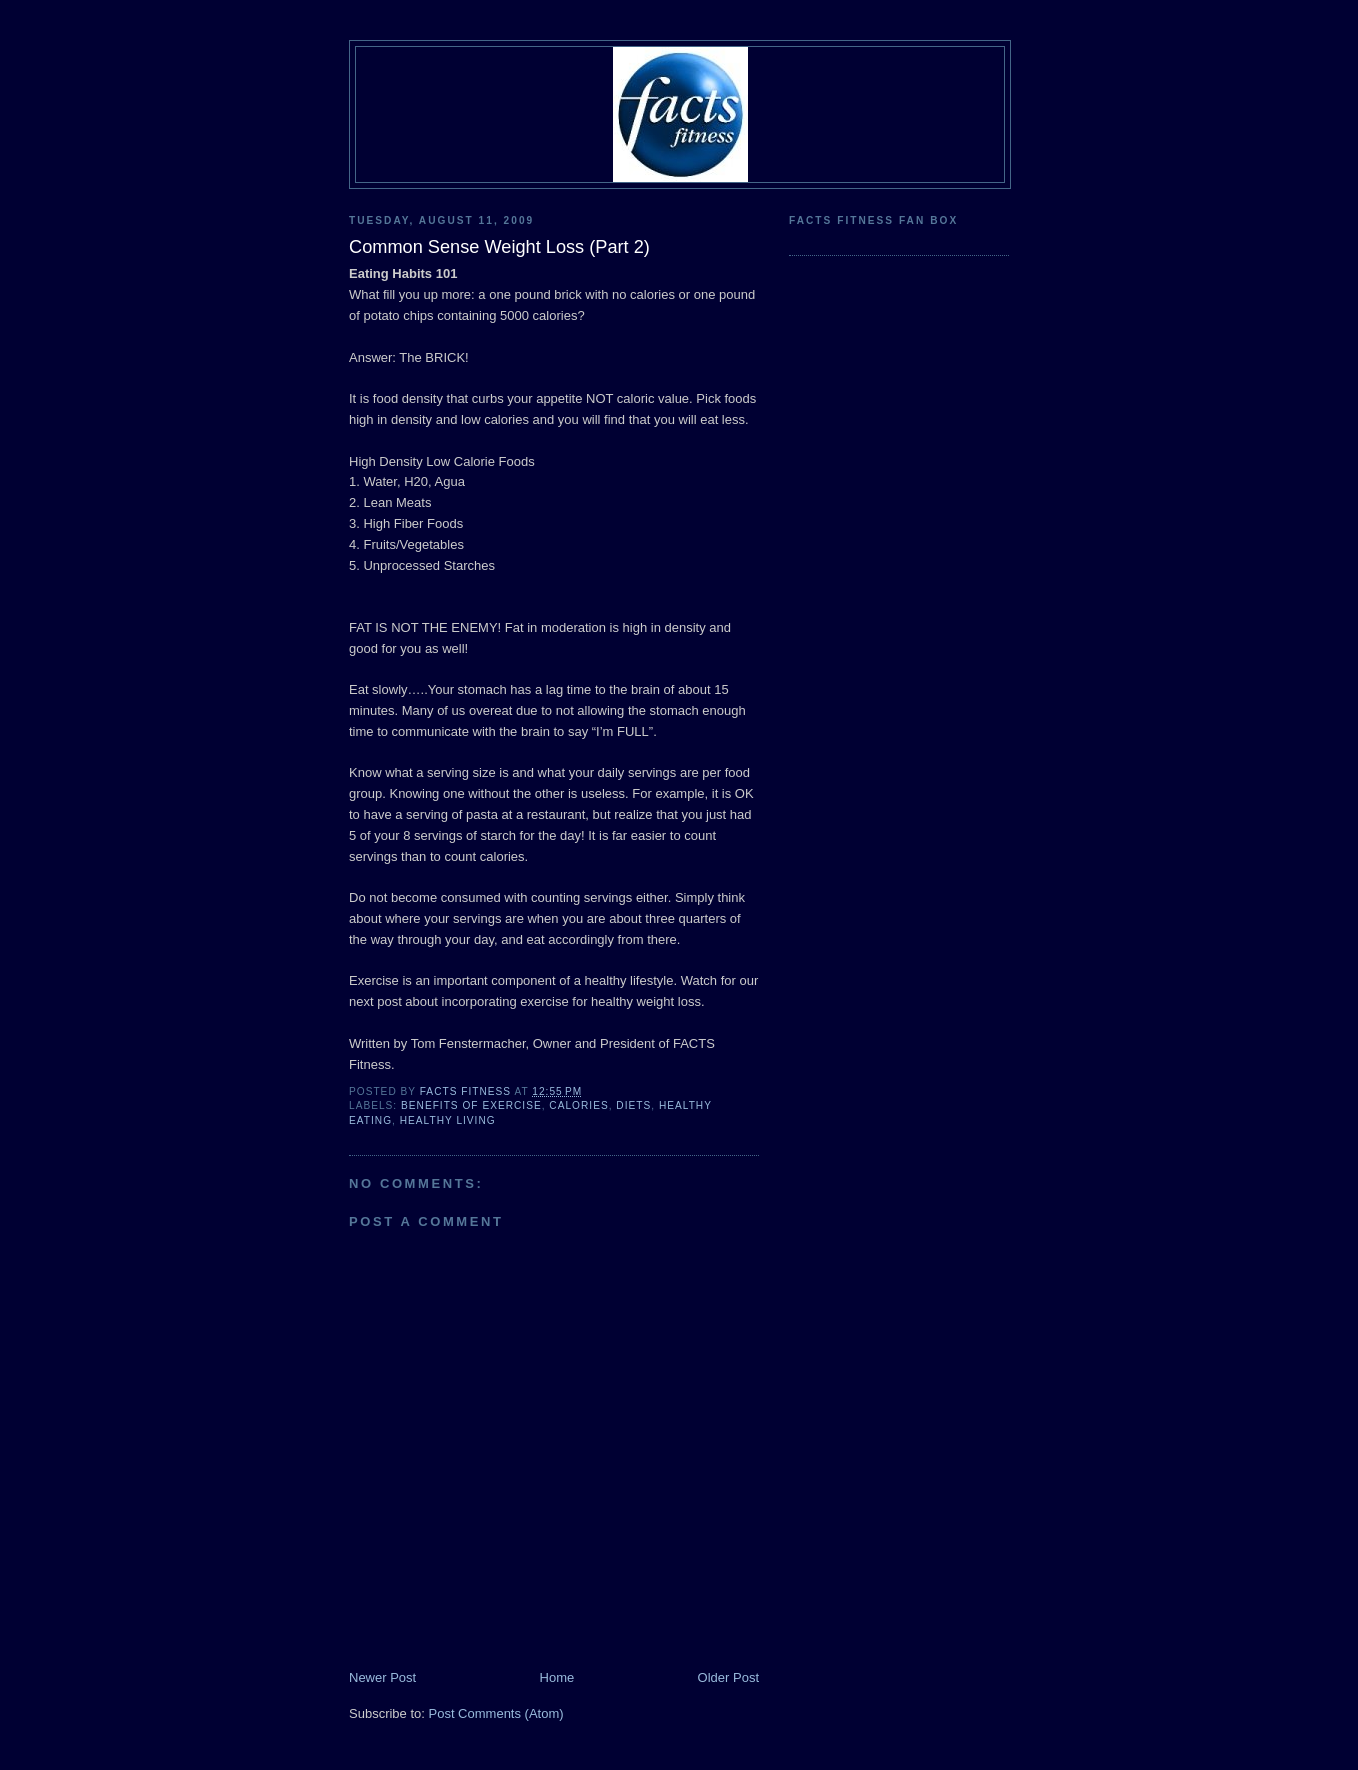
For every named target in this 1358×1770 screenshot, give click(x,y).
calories (578, 1105)
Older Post (728, 1677)
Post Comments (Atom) (496, 1713)
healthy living (448, 1120)
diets (633, 1105)
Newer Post (382, 1677)
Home (557, 1677)
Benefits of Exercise (471, 1105)
